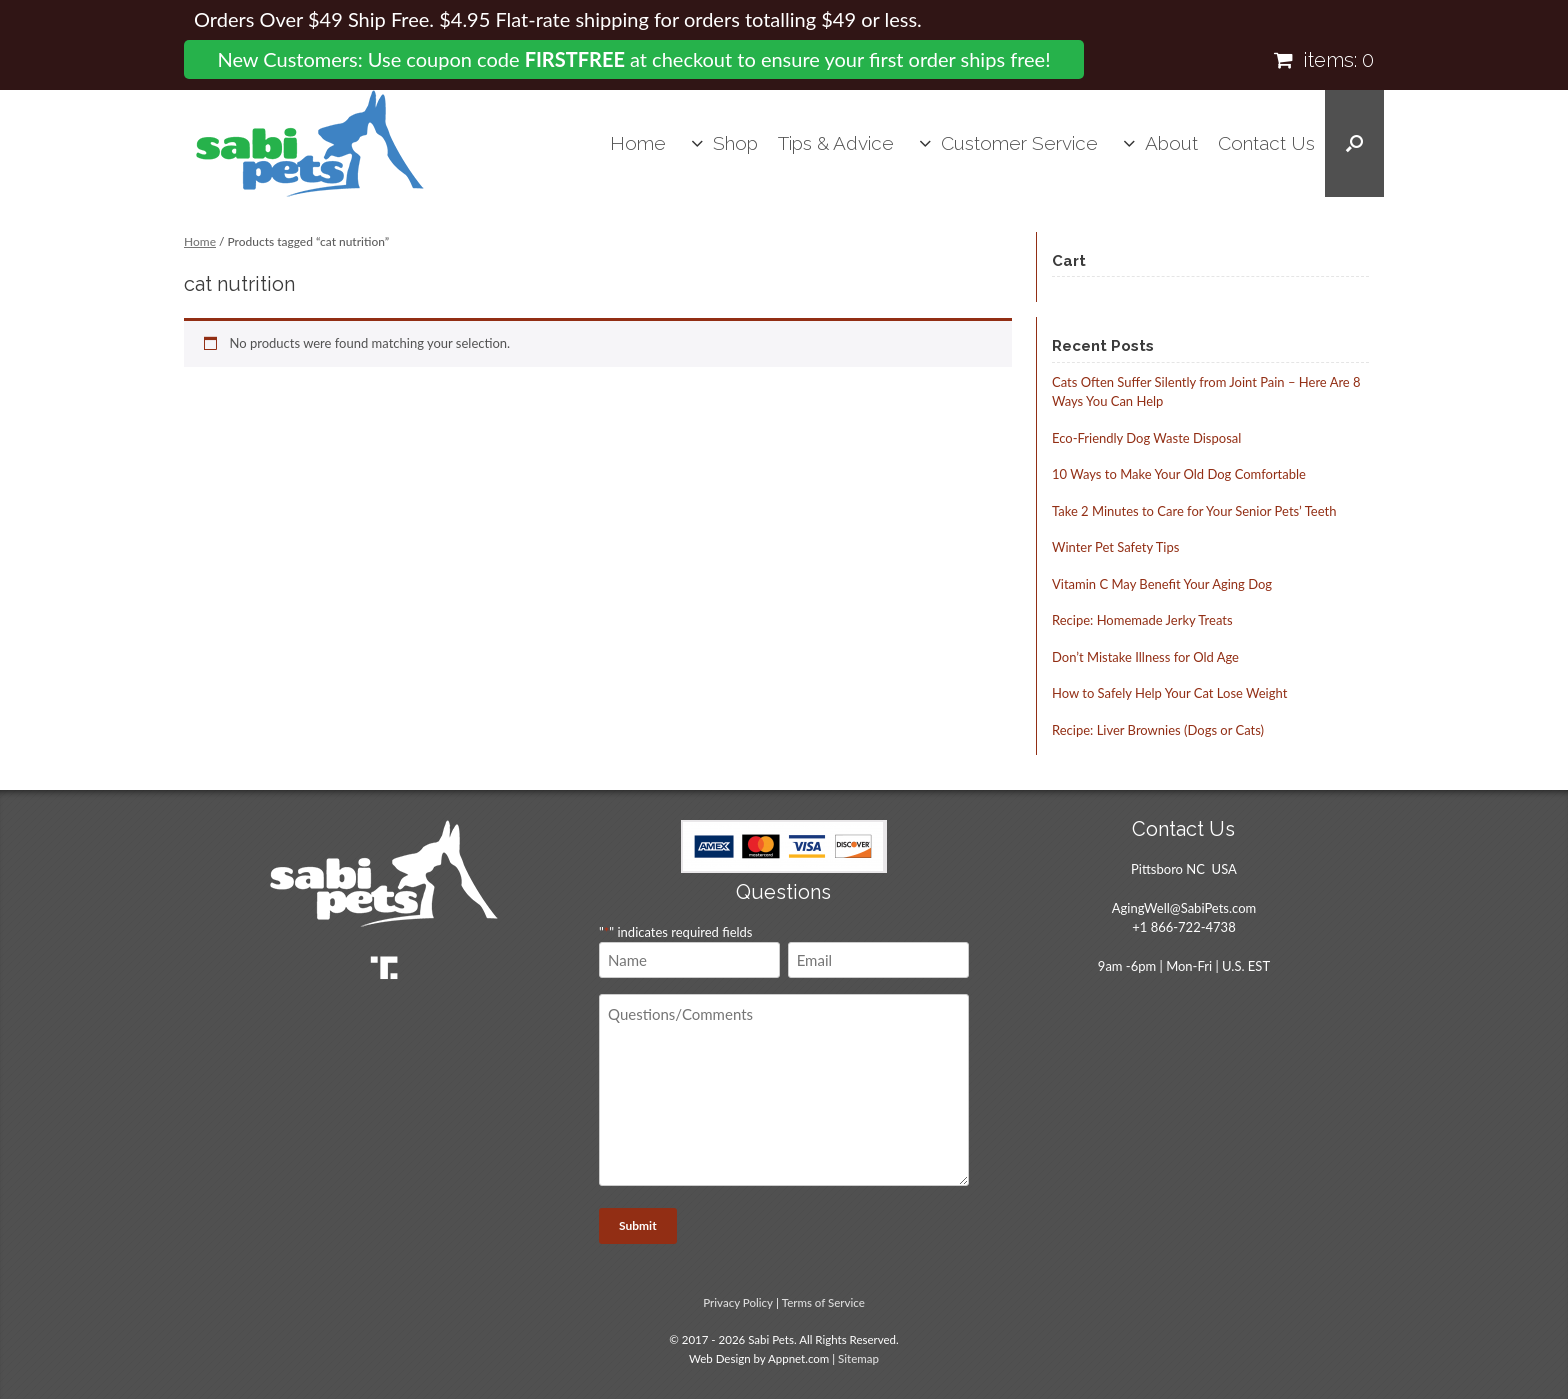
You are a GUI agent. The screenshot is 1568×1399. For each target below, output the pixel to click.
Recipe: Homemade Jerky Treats (1142, 620)
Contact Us (1266, 143)
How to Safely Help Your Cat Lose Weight (1169, 693)
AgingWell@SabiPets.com (1184, 908)
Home (638, 143)
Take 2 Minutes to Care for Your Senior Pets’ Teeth (1194, 511)
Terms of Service (823, 1302)
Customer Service (1019, 143)
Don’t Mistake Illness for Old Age (1145, 657)
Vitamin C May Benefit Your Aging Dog (1162, 584)
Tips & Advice (836, 143)
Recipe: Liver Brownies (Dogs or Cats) (1158, 730)
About (1171, 143)
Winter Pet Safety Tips (1115, 547)
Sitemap (858, 1358)
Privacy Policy (738, 1302)
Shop (735, 143)
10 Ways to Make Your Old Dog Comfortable (1179, 474)
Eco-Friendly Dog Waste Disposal (1146, 438)
